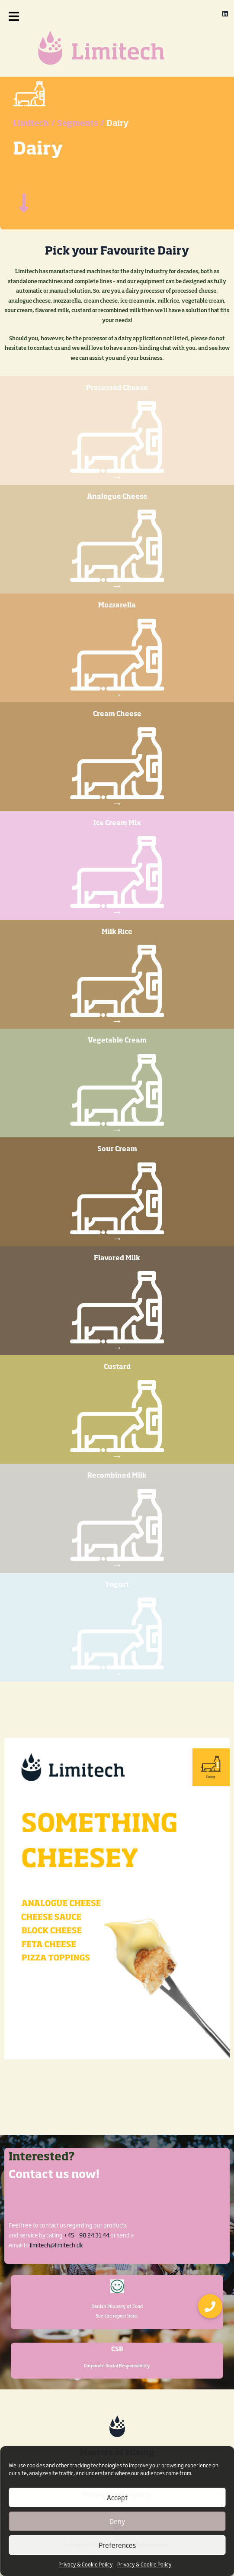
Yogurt (117, 1611)
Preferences (117, 2545)
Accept (117, 2497)
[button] (25, 16)
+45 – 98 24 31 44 (86, 2235)
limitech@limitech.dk (56, 2244)
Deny (117, 2521)
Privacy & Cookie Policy (85, 2564)
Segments (77, 151)
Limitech (31, 151)
